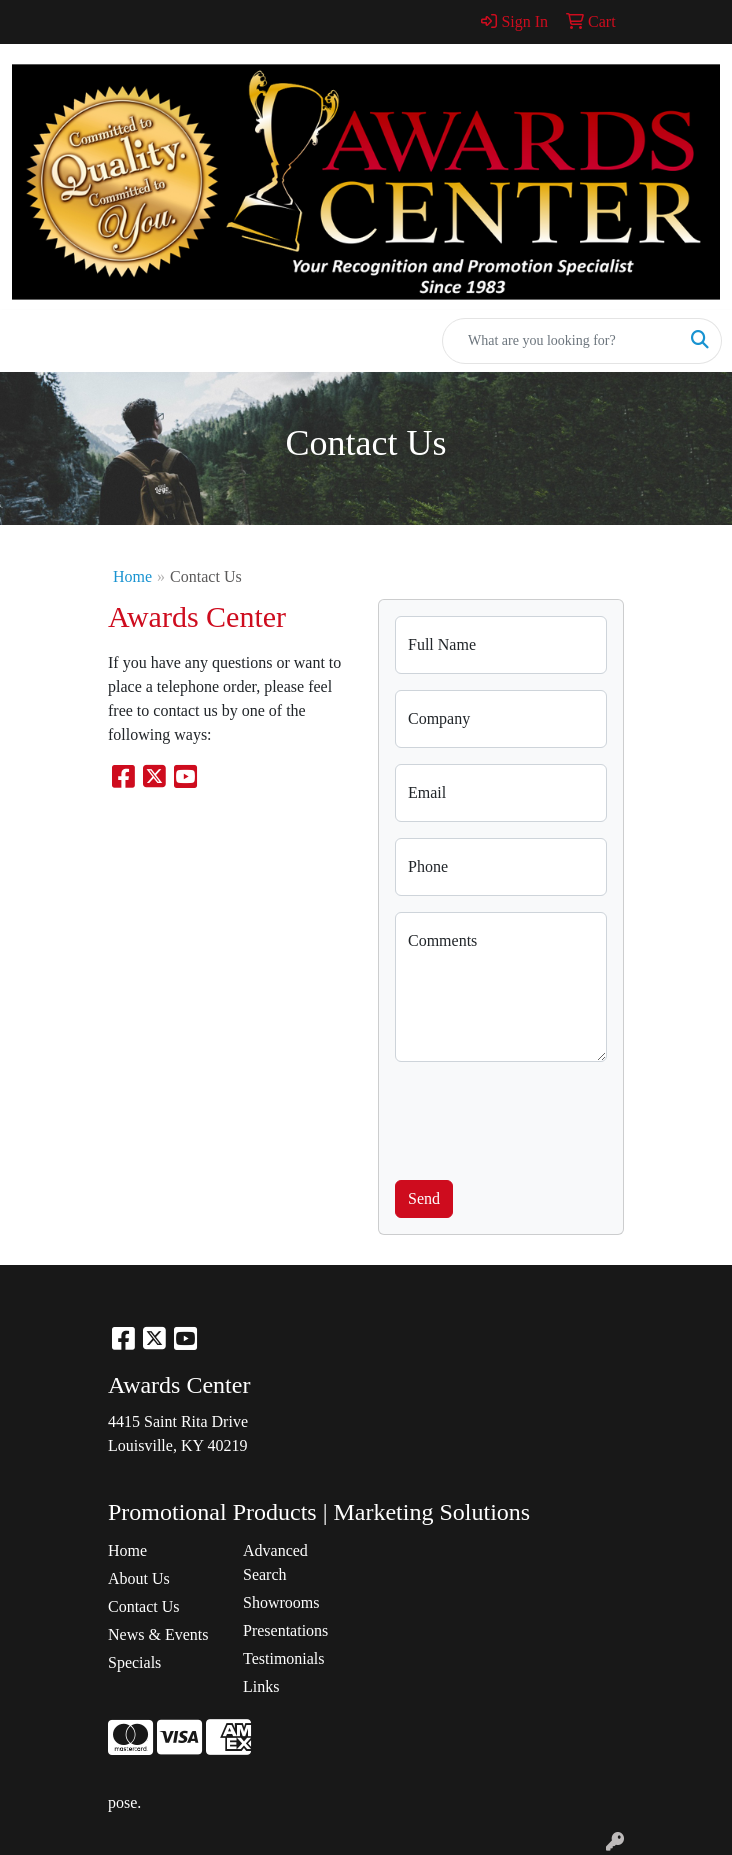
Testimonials (284, 1658)
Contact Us (144, 1606)
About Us (139, 1578)
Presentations (285, 1630)
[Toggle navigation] (31, 341)
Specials (134, 1662)
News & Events (158, 1634)
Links (261, 1686)
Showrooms (281, 1602)
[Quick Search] (561, 341)
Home (132, 576)
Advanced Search (275, 1562)
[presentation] (547, 1117)
